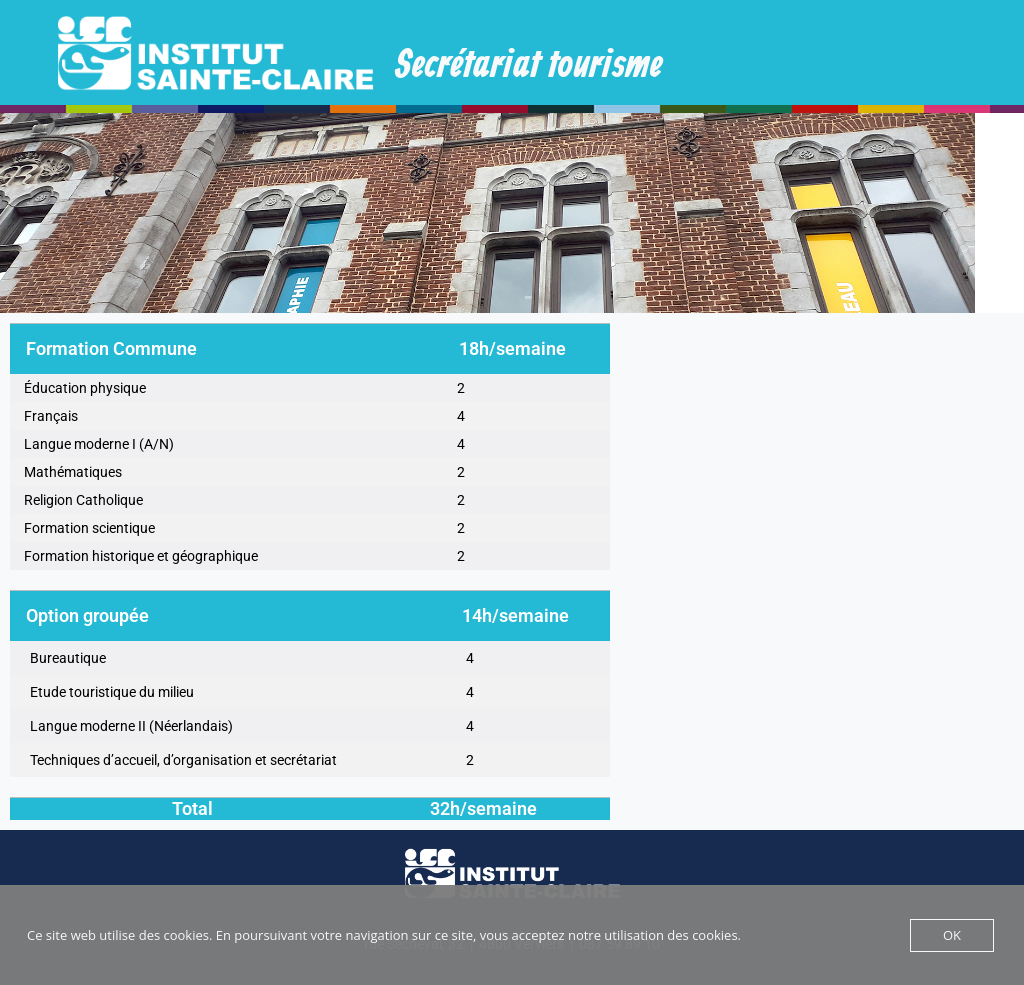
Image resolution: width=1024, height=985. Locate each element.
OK (952, 935)
